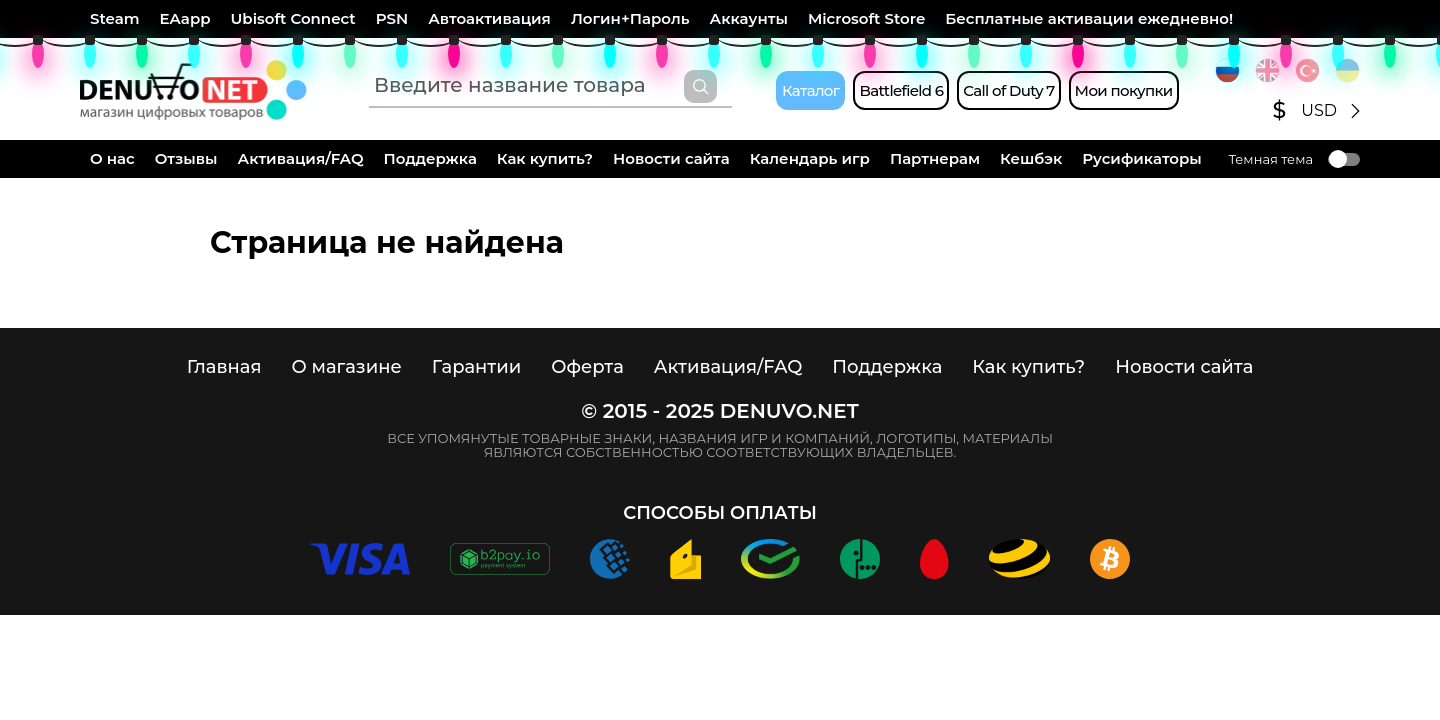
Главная (224, 367)
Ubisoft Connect (293, 18)
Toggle (1344, 159)
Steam (115, 18)
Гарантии (477, 367)
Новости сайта (671, 158)
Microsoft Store (866, 18)
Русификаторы (1142, 158)
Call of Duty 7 (1008, 90)
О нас (112, 158)
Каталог (810, 90)
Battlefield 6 (901, 90)
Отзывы (186, 158)
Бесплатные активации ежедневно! (1089, 18)
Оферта (587, 367)
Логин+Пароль (630, 18)
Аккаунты (749, 18)
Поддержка (430, 158)
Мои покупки (1124, 90)
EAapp (185, 18)
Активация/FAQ (301, 158)
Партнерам (935, 158)
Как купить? (545, 158)
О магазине (346, 367)
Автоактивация (489, 18)
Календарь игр (810, 158)
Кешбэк (1031, 158)
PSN (392, 18)
